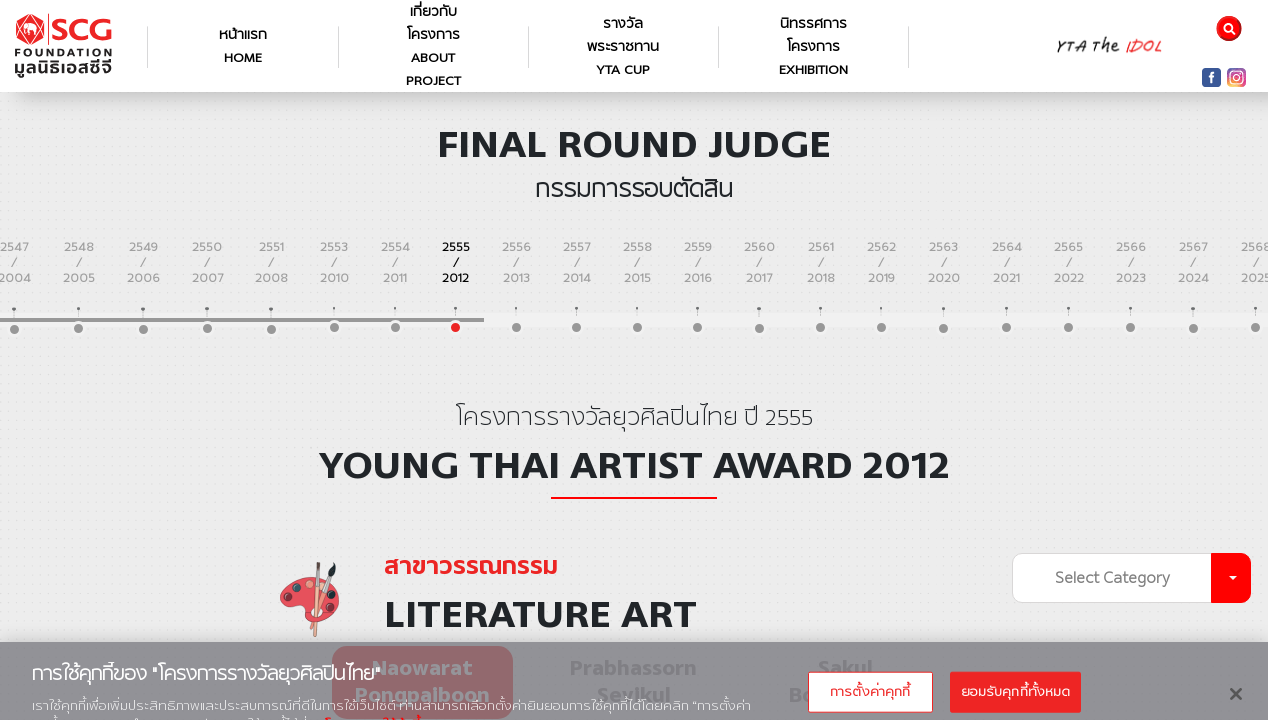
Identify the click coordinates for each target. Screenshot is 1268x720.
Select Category (1112, 577)
